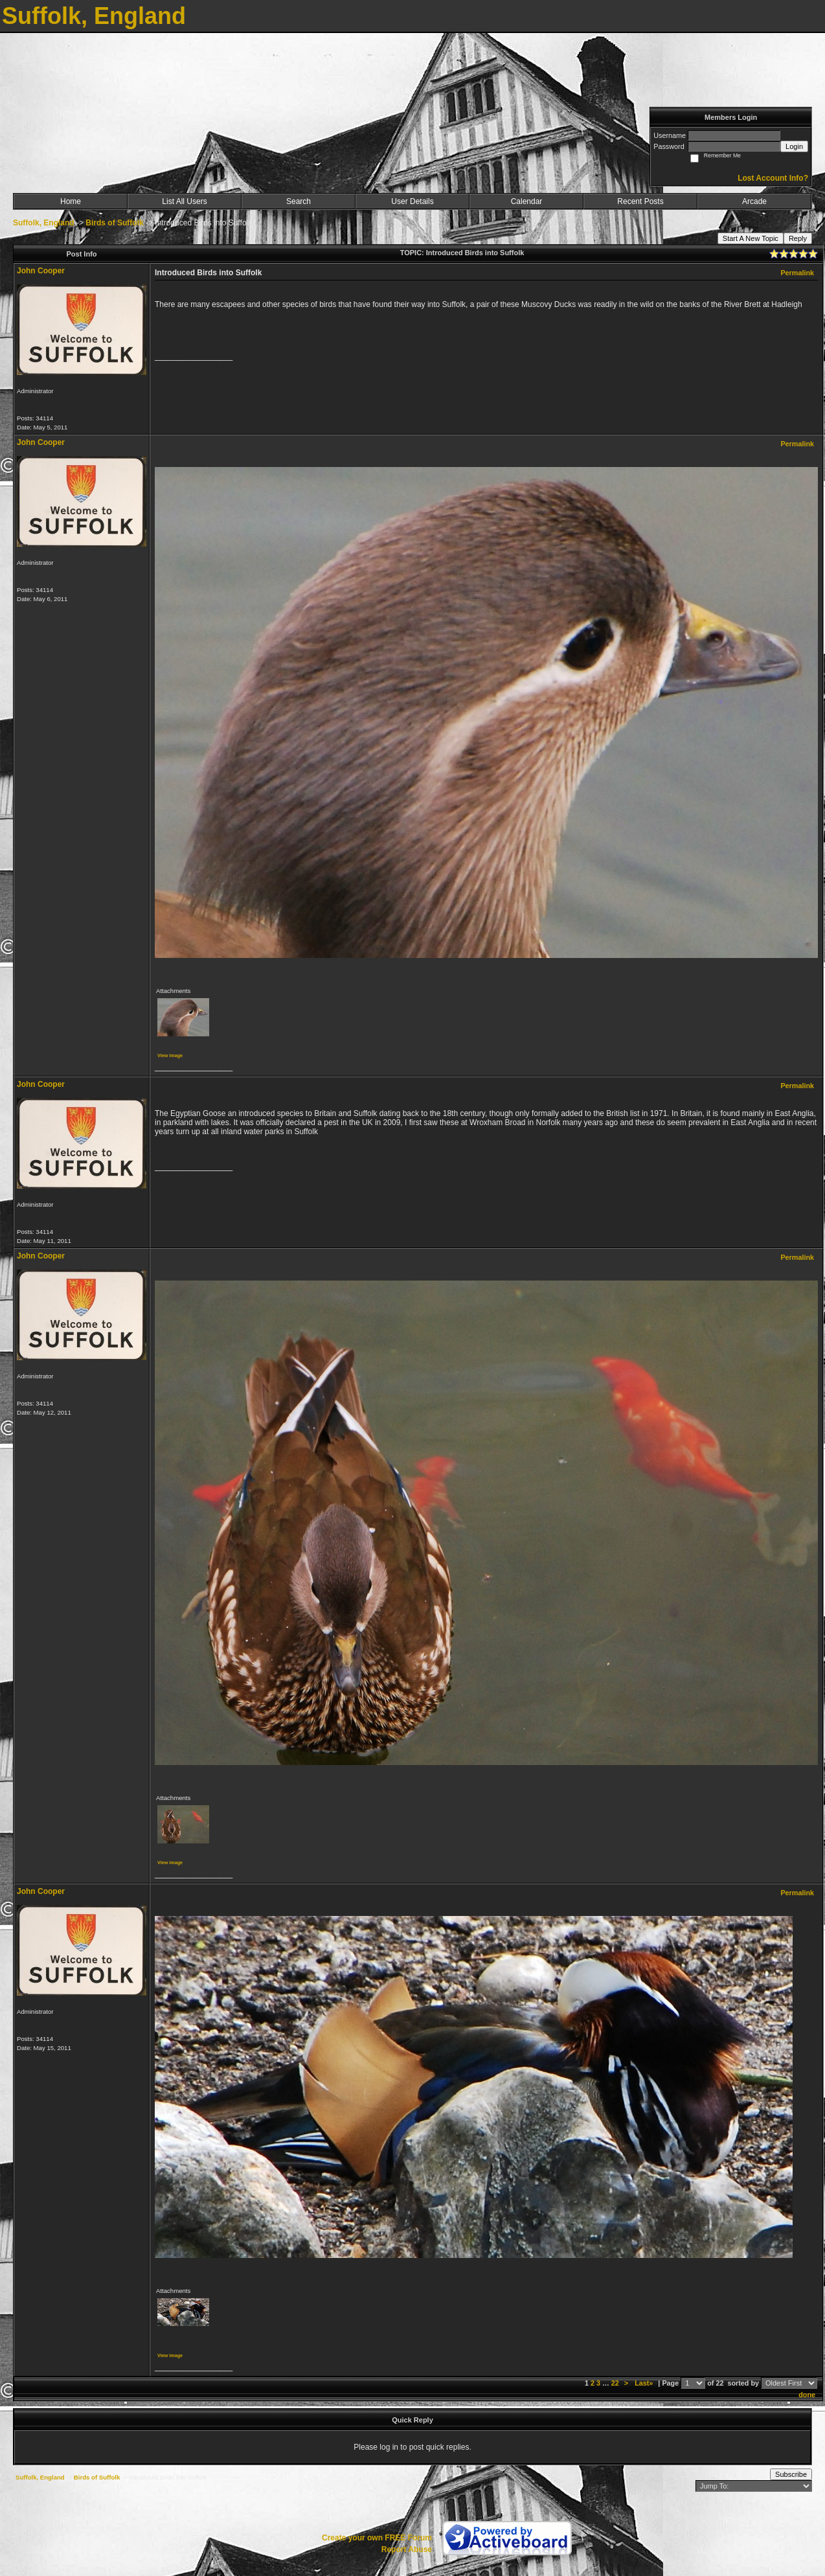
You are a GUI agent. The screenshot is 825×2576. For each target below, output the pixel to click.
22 (615, 2383)
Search (298, 201)
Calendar (527, 201)
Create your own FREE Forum (377, 2537)
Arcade (754, 201)
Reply (798, 238)
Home (70, 201)
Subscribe (791, 2474)
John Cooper (41, 270)
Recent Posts (640, 201)
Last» (645, 2383)
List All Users (184, 201)
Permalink (797, 273)
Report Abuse (406, 2549)
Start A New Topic (750, 238)
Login (794, 146)
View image (170, 1055)
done (806, 2395)
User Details (412, 201)
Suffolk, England (43, 222)
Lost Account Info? (773, 178)
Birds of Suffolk (114, 222)
